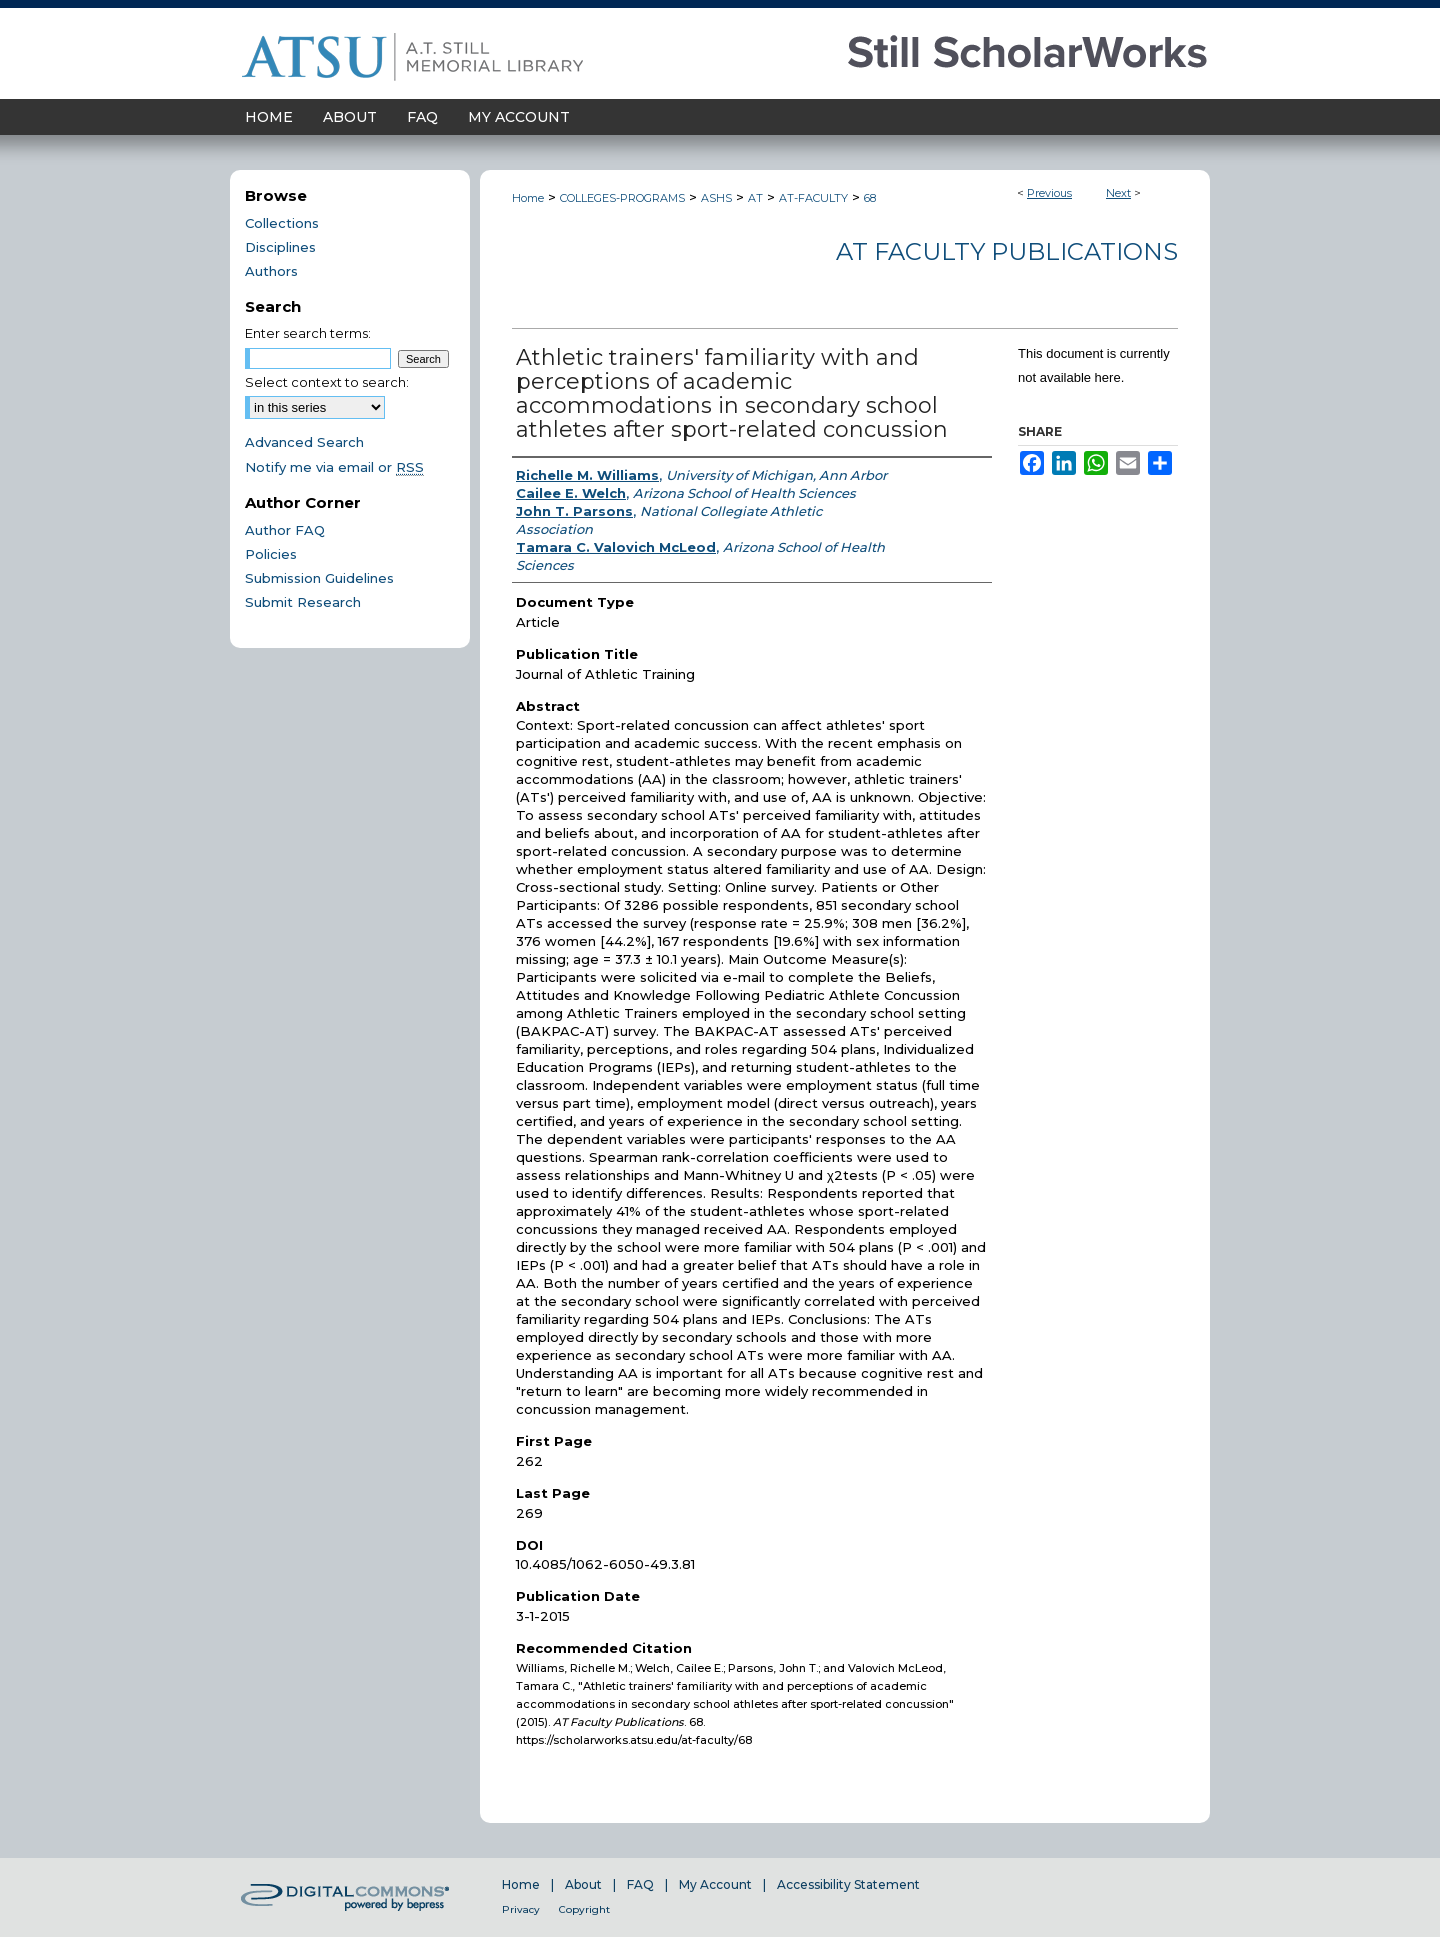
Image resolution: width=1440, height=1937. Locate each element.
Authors (271, 271)
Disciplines (280, 247)
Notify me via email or (334, 467)
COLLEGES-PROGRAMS (622, 198)
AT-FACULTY (813, 198)
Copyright (584, 1909)
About (583, 1884)
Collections (282, 223)
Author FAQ (285, 530)
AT (755, 198)
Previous (1049, 193)
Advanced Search (304, 442)
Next (1118, 193)
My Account (715, 1884)
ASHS (716, 198)
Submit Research (303, 602)
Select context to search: (327, 382)
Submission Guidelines (319, 578)
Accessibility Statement (848, 1884)
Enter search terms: (308, 333)
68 (870, 198)
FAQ (640, 1884)
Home (528, 198)
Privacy (521, 1909)
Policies (271, 554)
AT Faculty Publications (1007, 251)
